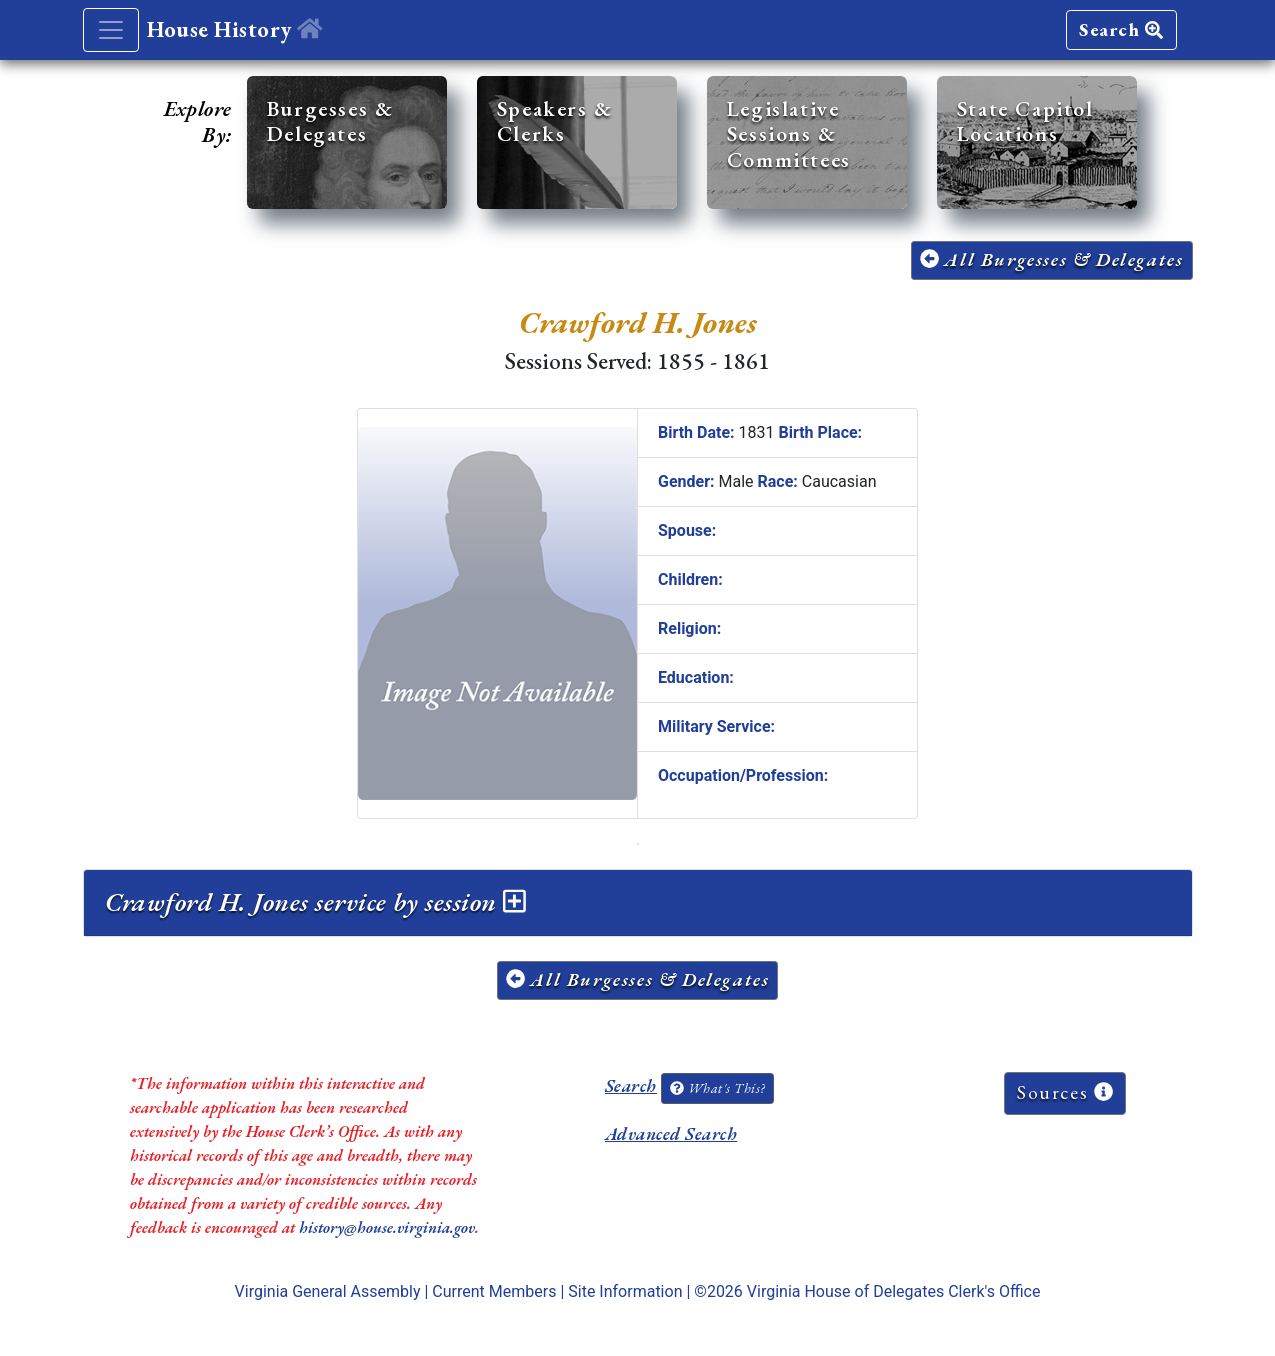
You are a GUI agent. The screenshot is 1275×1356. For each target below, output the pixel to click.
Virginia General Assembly (328, 1291)
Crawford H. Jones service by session (316, 902)
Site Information (625, 1291)
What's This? (717, 1088)
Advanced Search (671, 1133)
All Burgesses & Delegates (1052, 259)
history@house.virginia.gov (387, 1227)
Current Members (494, 1291)
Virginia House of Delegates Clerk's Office (894, 1291)
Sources (1065, 1092)
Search (1121, 29)
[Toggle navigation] (111, 30)
